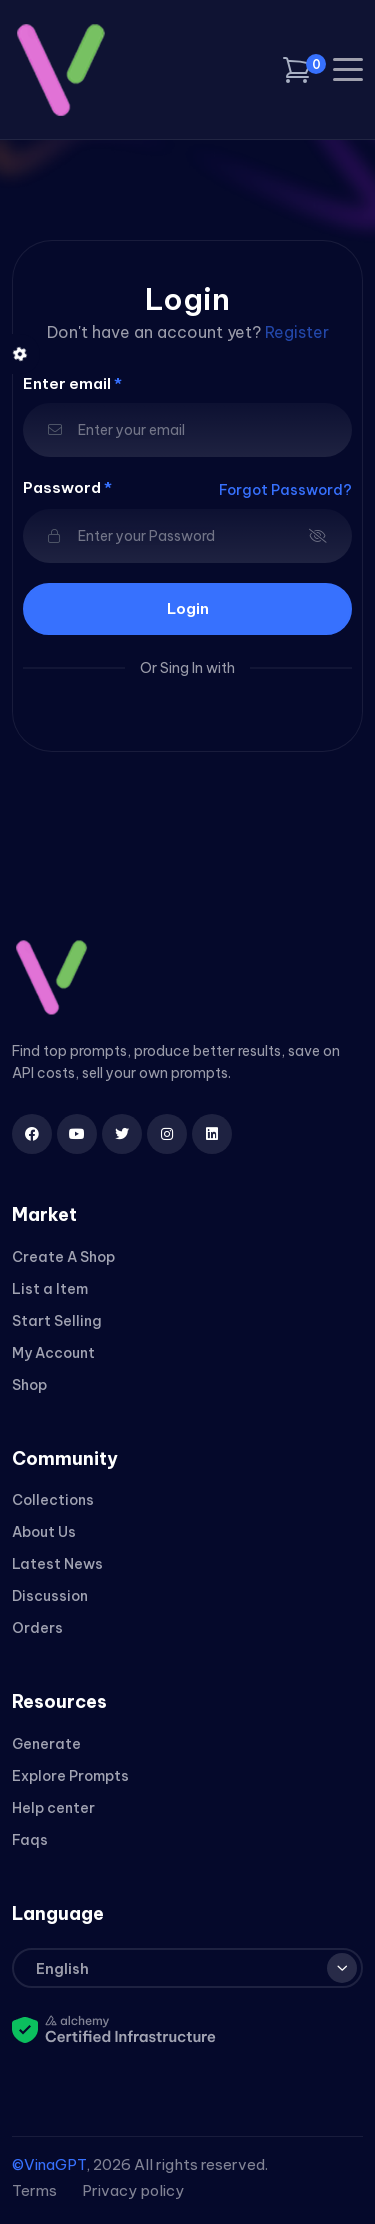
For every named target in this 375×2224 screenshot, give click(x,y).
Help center (53, 1808)
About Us (44, 1532)
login (188, 608)
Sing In (181, 668)
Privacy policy (133, 2190)
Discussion (50, 1596)
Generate (46, 1744)
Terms (34, 2190)
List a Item (50, 1289)
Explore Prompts (70, 1776)
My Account (53, 1353)
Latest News (57, 1564)
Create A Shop (63, 1257)
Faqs (30, 1840)
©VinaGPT (49, 2164)
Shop (29, 1385)
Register (297, 332)
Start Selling (57, 1321)
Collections (53, 1500)
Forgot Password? (285, 490)
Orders (37, 1628)
